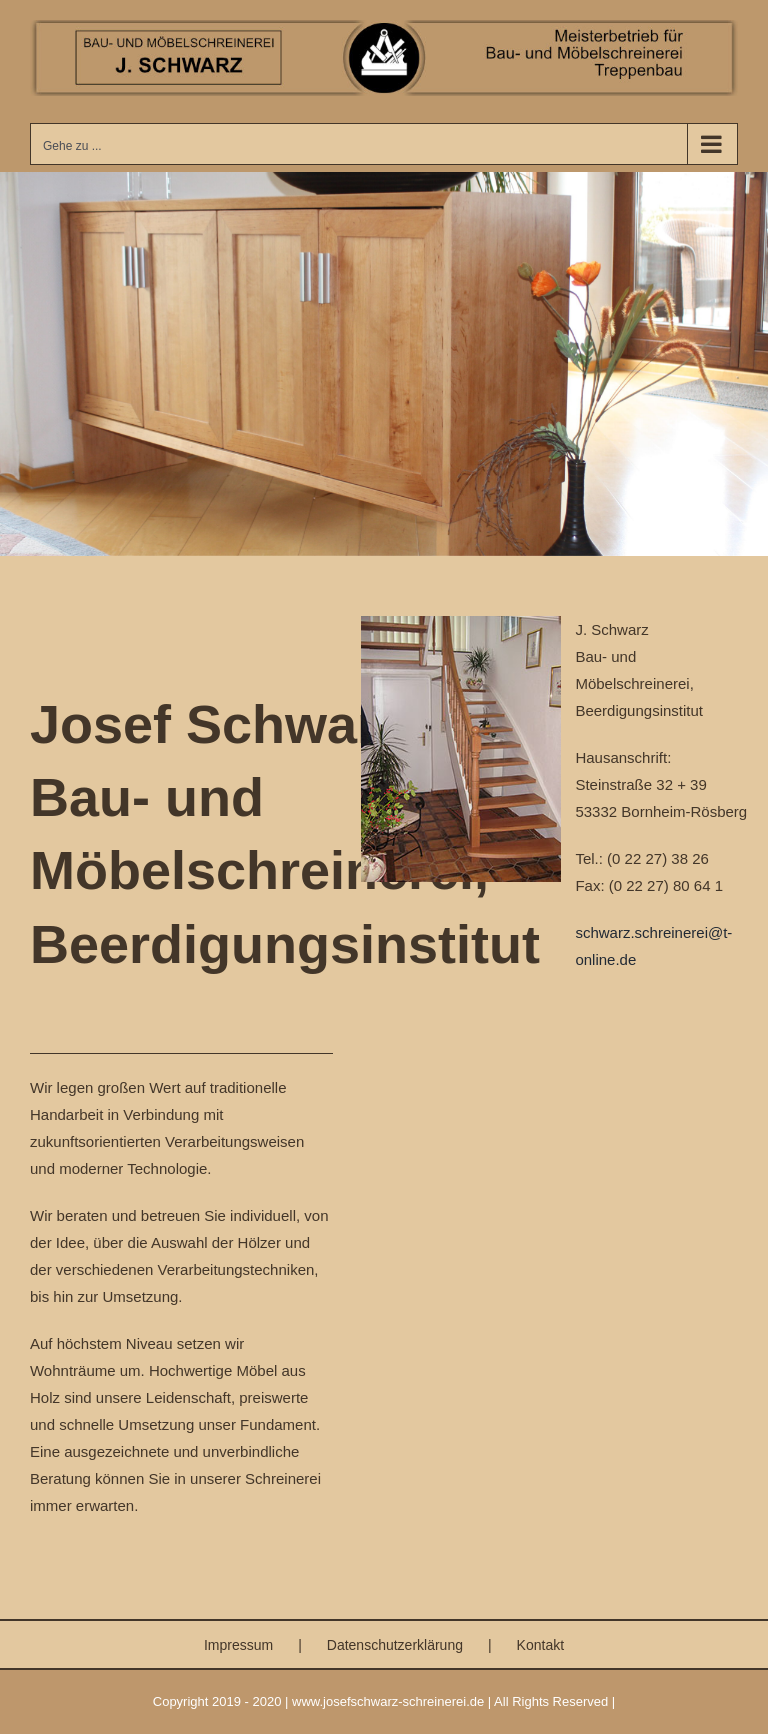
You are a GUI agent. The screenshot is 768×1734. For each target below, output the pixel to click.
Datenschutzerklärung (395, 1645)
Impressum (238, 1645)
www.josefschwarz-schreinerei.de (388, 1701)
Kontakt (540, 1645)
